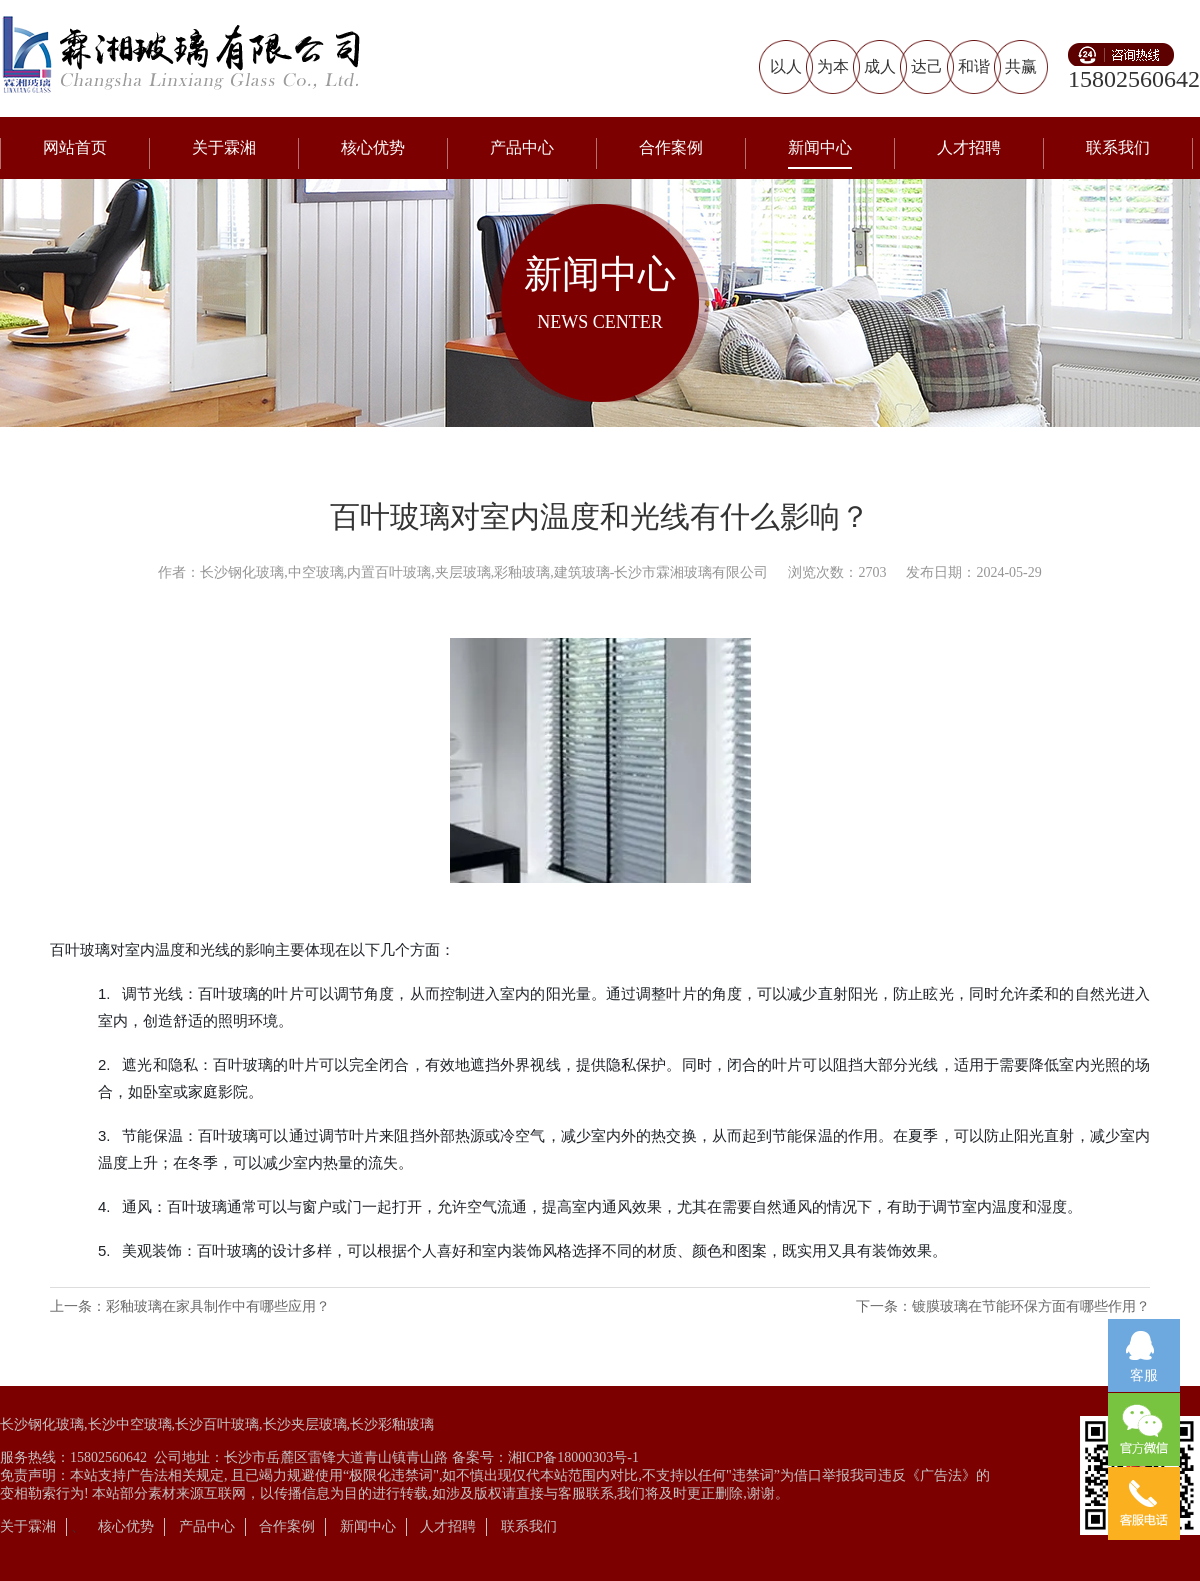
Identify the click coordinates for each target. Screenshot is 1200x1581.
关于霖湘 (224, 147)
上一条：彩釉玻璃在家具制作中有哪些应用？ (190, 1306)
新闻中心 (820, 147)
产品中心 (522, 147)
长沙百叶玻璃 (217, 1424)
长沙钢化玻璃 (42, 1424)
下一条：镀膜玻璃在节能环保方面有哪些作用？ (1003, 1306)
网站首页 (75, 147)
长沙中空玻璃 (130, 1424)
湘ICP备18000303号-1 (573, 1457)
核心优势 (373, 147)
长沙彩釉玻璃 (392, 1424)
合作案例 (671, 147)
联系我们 (1118, 147)
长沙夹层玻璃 (305, 1424)
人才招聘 (969, 147)
